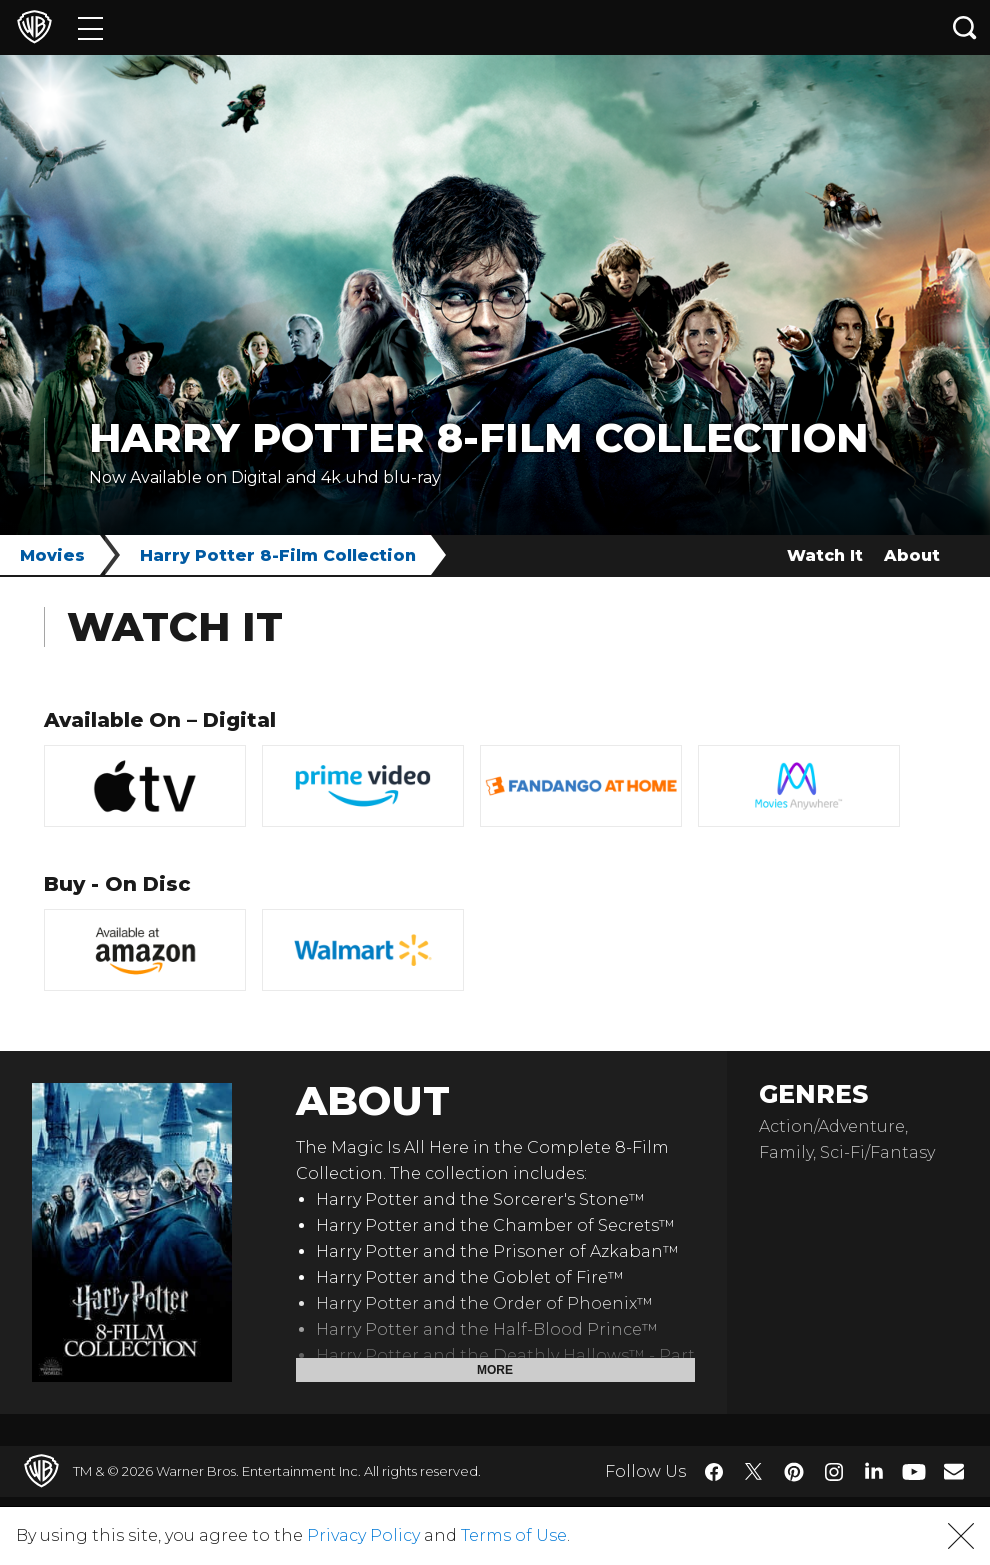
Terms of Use (514, 1535)
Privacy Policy (363, 1535)
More (495, 1370)
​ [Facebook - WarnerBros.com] (714, 1472)
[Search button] (965, 27)
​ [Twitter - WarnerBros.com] (754, 1472)
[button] (961, 1536)
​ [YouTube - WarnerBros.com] (914, 1471)
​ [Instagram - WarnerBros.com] (834, 1472)
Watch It (825, 555)
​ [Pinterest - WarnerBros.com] (794, 1472)
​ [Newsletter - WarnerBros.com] (954, 1471)
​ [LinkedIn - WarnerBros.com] (874, 1470)
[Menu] (90, 27)
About (912, 555)
